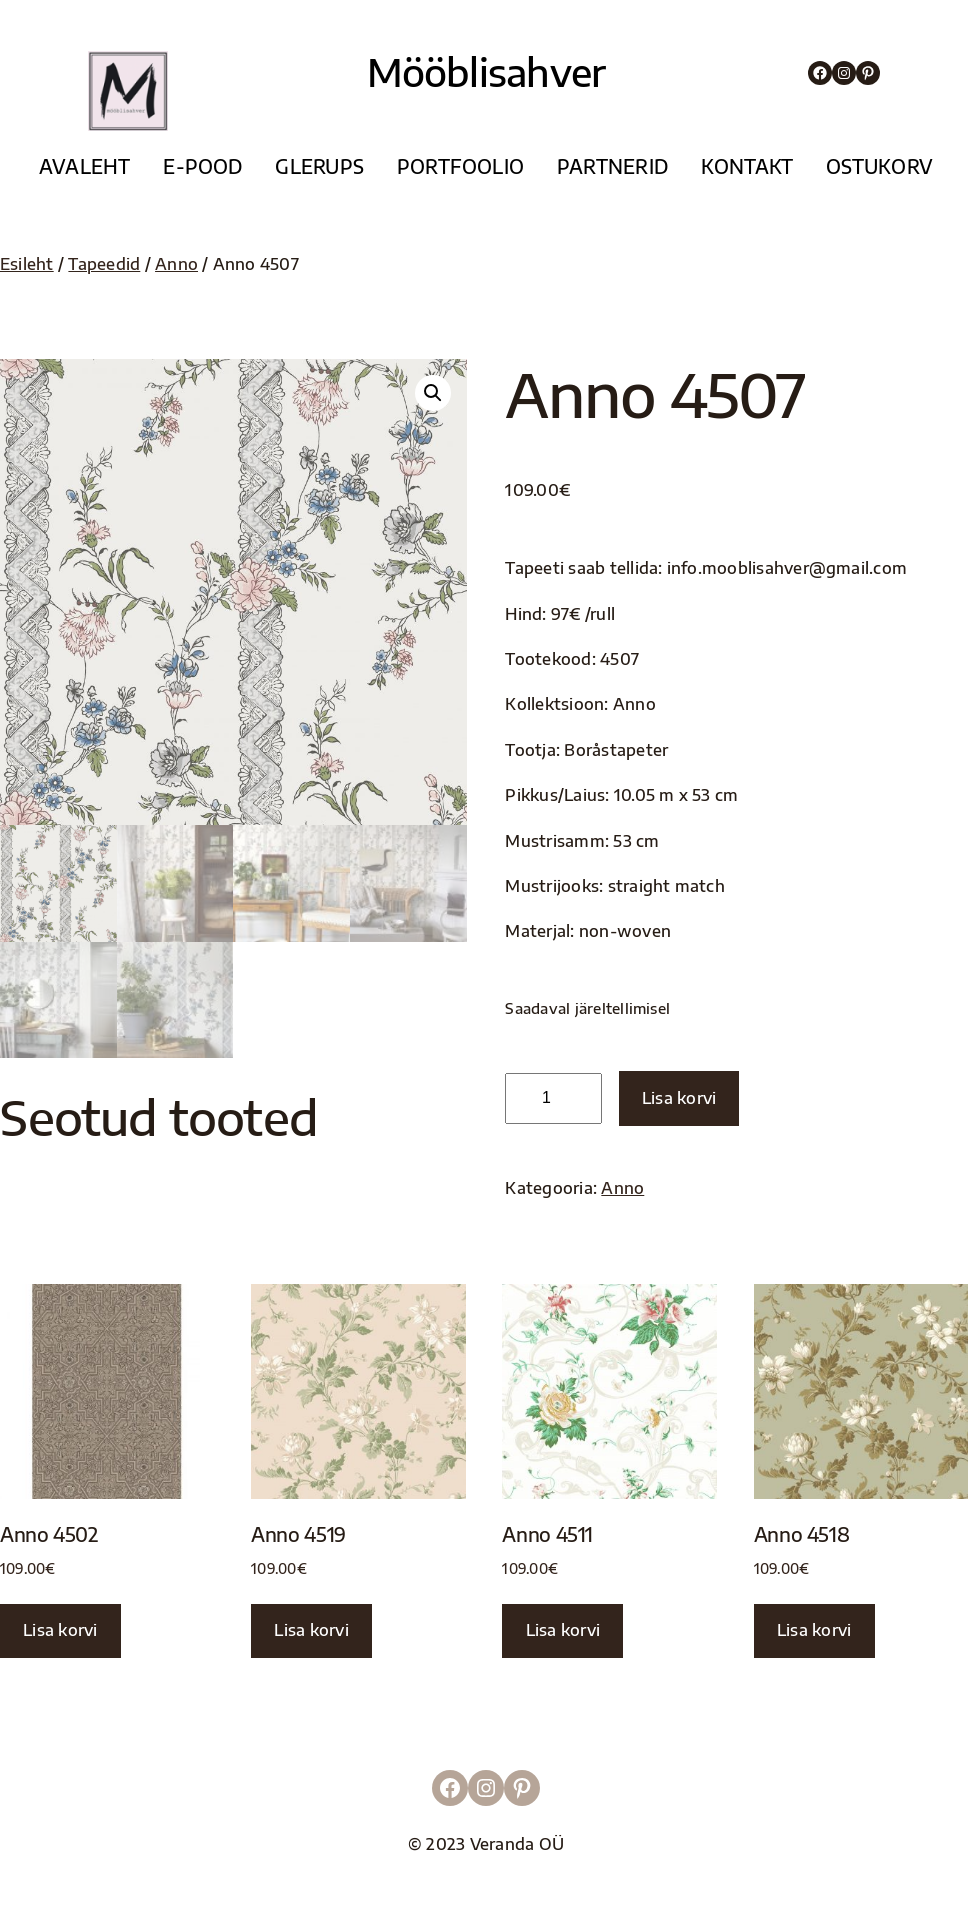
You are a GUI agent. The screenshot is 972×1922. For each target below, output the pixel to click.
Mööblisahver (486, 71)
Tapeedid (104, 264)
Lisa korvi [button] (60, 1630)
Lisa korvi (679, 1098)
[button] (433, 393)
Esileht (27, 264)
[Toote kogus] (553, 1098)
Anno (176, 264)
